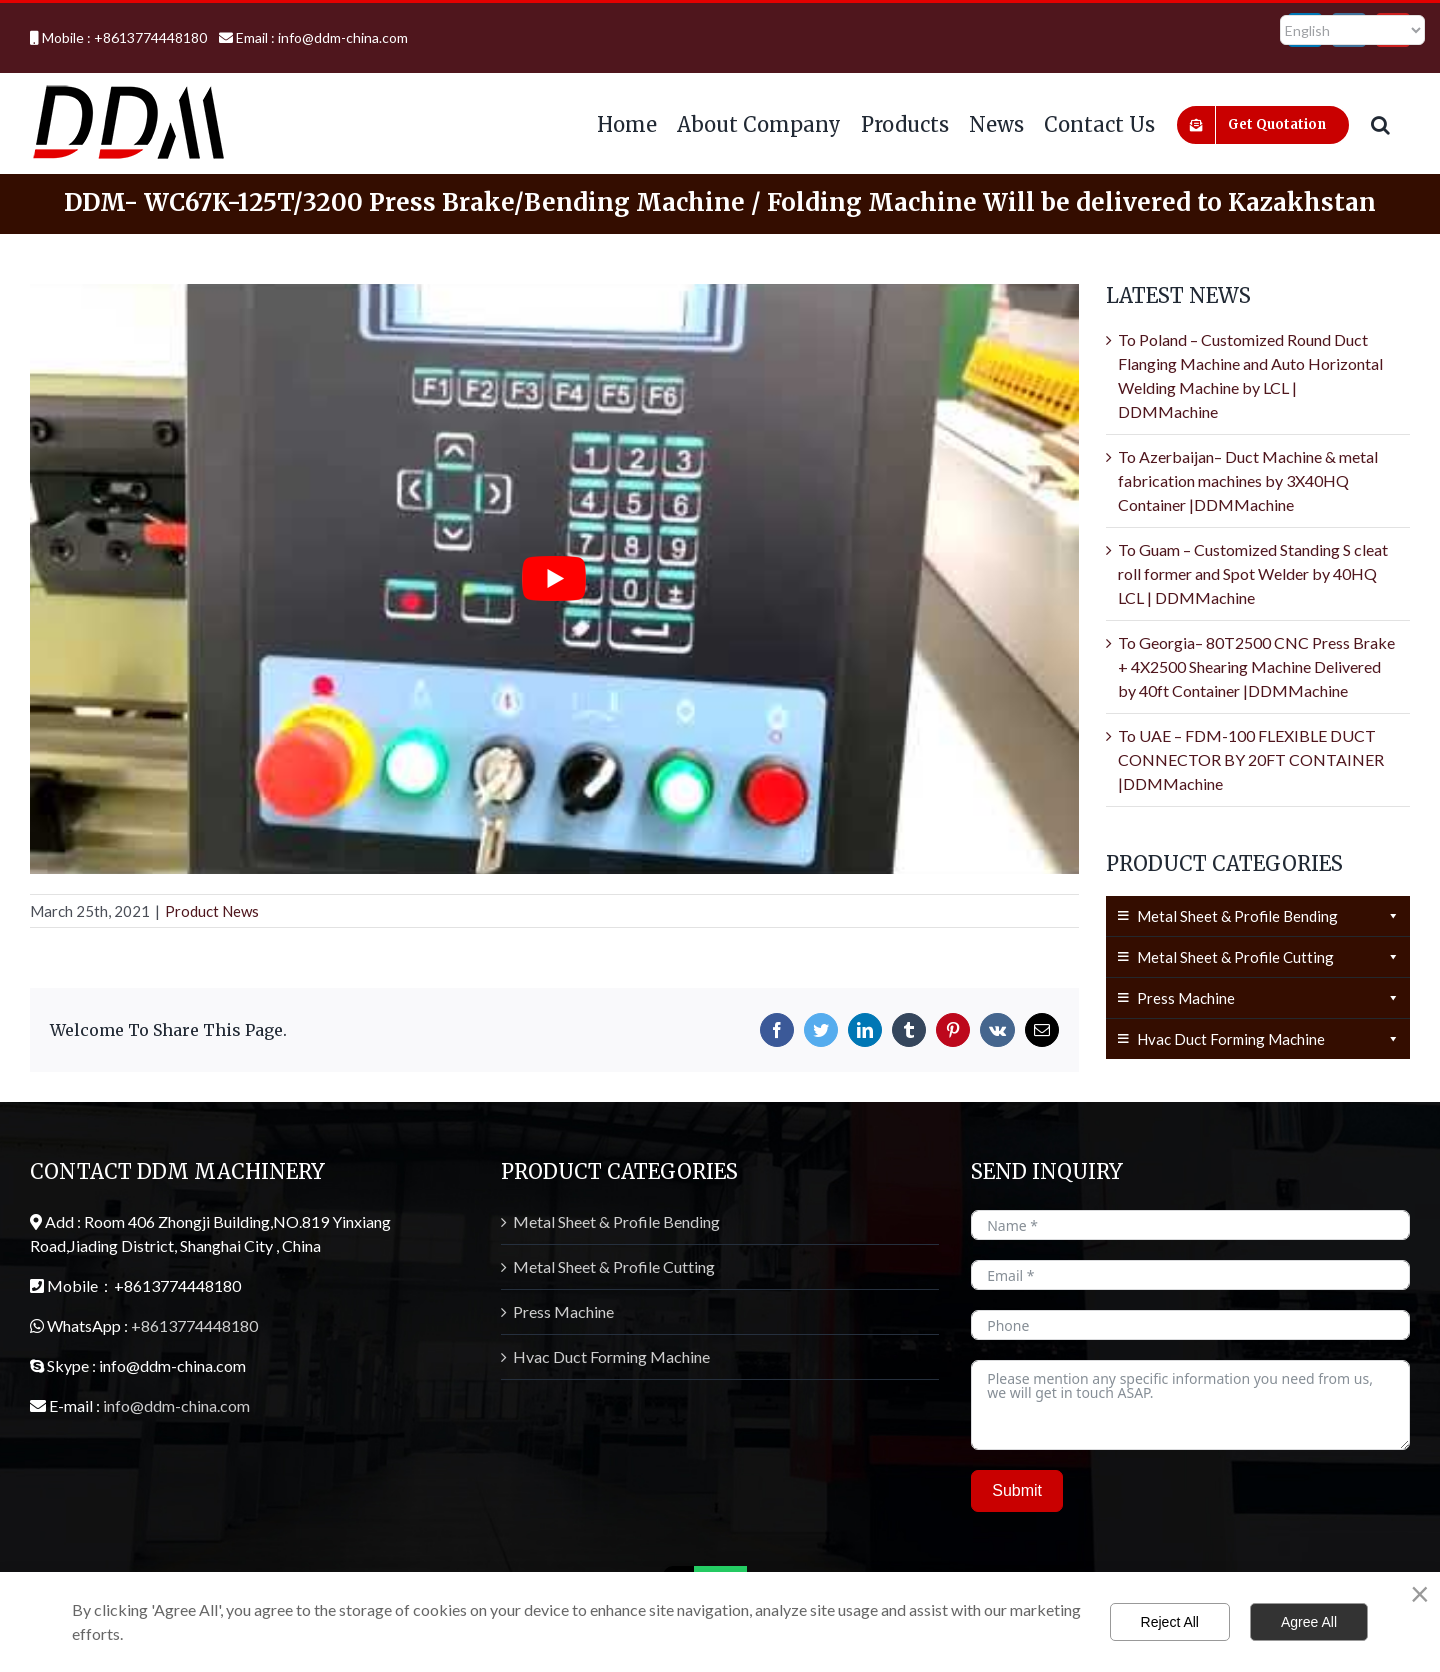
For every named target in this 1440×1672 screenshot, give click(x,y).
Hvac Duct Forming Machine (1268, 1039)
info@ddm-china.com (343, 37)
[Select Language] (1352, 30)
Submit (1017, 1490)
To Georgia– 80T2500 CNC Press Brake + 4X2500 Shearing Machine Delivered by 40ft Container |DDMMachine (1256, 666)
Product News (212, 911)
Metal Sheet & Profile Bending (1268, 916)
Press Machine (1268, 998)
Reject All (1170, 1622)
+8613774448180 (194, 1325)
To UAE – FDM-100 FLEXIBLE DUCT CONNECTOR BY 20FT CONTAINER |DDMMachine (1251, 759)
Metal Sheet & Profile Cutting (1268, 957)
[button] (1380, 123)
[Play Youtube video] (554, 579)
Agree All (1309, 1622)
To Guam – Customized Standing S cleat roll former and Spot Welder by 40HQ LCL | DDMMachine (1253, 573)
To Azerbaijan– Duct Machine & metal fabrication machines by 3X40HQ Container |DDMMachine (1248, 480)
